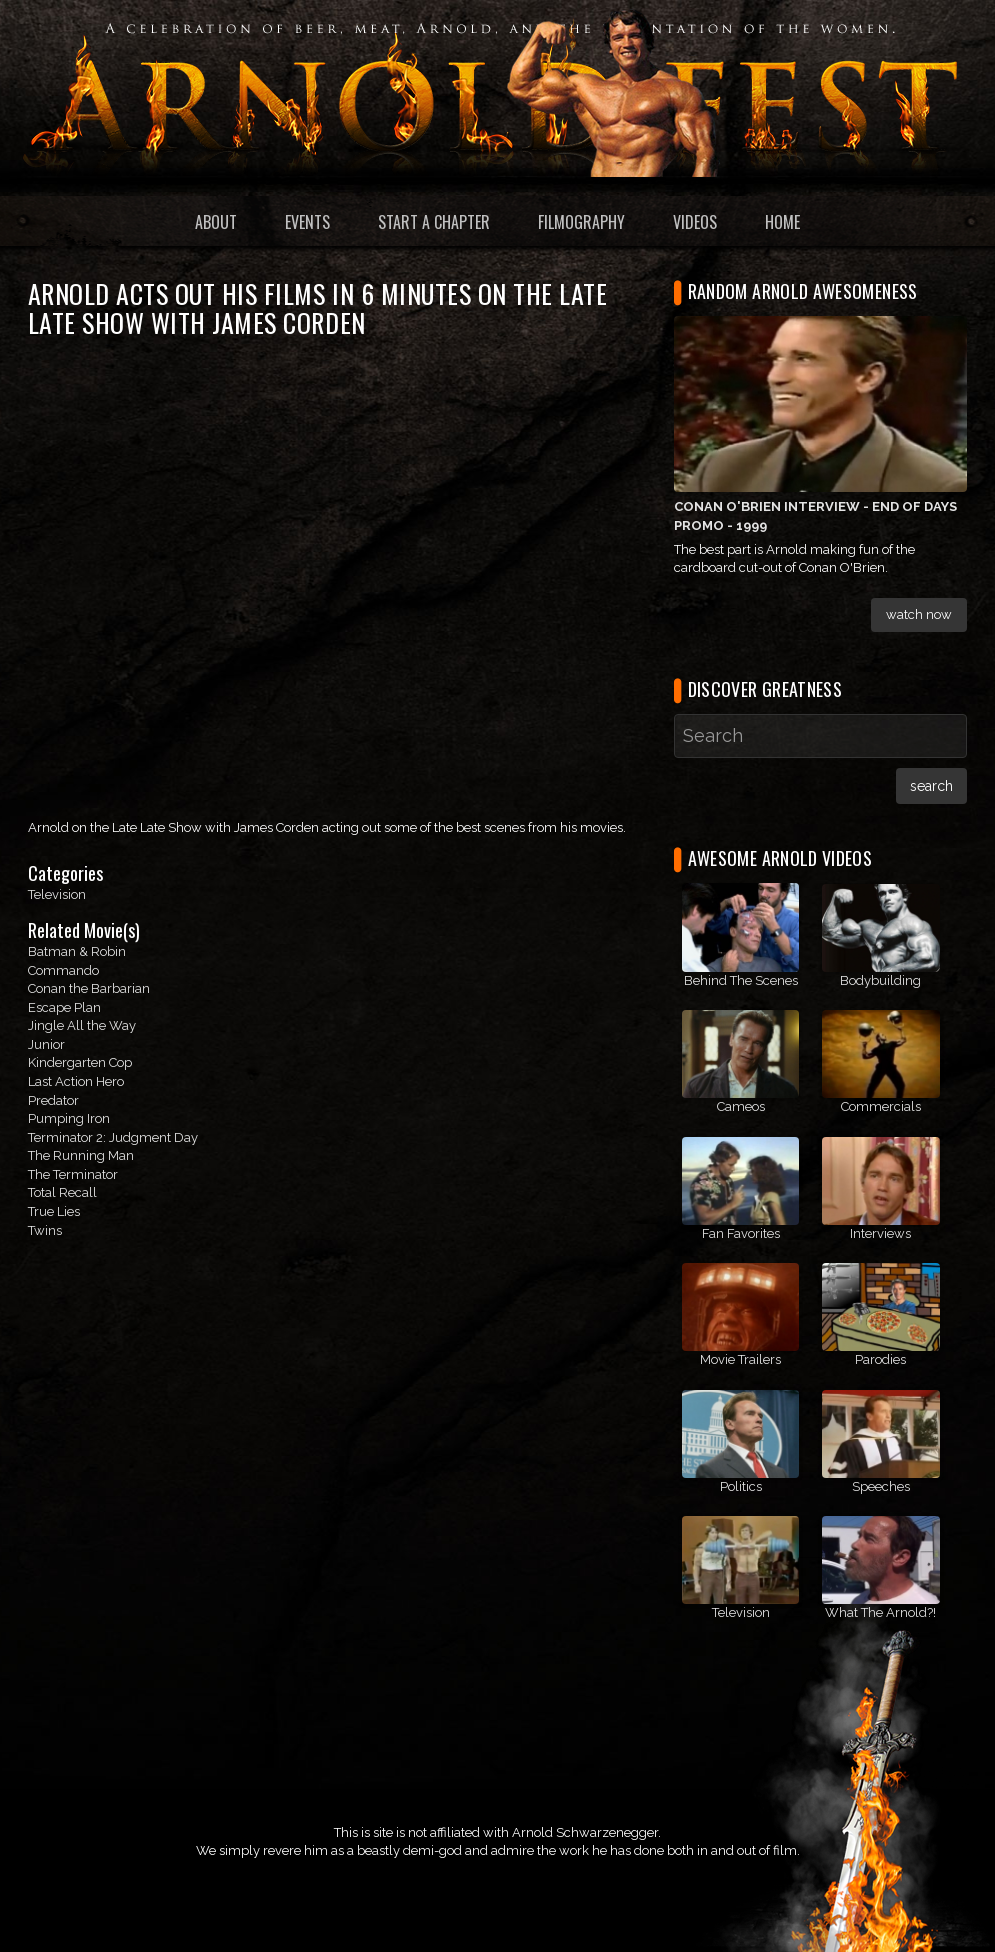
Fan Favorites (741, 1233)
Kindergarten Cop (80, 1062)
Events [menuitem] (307, 222)
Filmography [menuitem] (581, 222)
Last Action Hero (76, 1081)
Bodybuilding (880, 980)
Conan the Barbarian (89, 988)
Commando (63, 970)
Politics (741, 1486)
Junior (46, 1044)
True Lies (54, 1211)
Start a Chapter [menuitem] (434, 222)
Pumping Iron (69, 1118)
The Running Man (81, 1155)
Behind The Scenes (741, 980)
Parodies (880, 1359)
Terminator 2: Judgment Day (113, 1137)
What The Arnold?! (880, 1612)
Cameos (741, 1106)
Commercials (881, 1106)
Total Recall (62, 1192)
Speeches (881, 1486)
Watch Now (919, 614)
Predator (53, 1100)
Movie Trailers (740, 1359)
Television (57, 894)
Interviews (880, 1233)
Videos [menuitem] (695, 222)
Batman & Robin (77, 951)
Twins (45, 1230)
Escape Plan (64, 1007)
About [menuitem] (216, 222)
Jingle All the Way (82, 1025)
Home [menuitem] (782, 222)
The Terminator (73, 1174)
